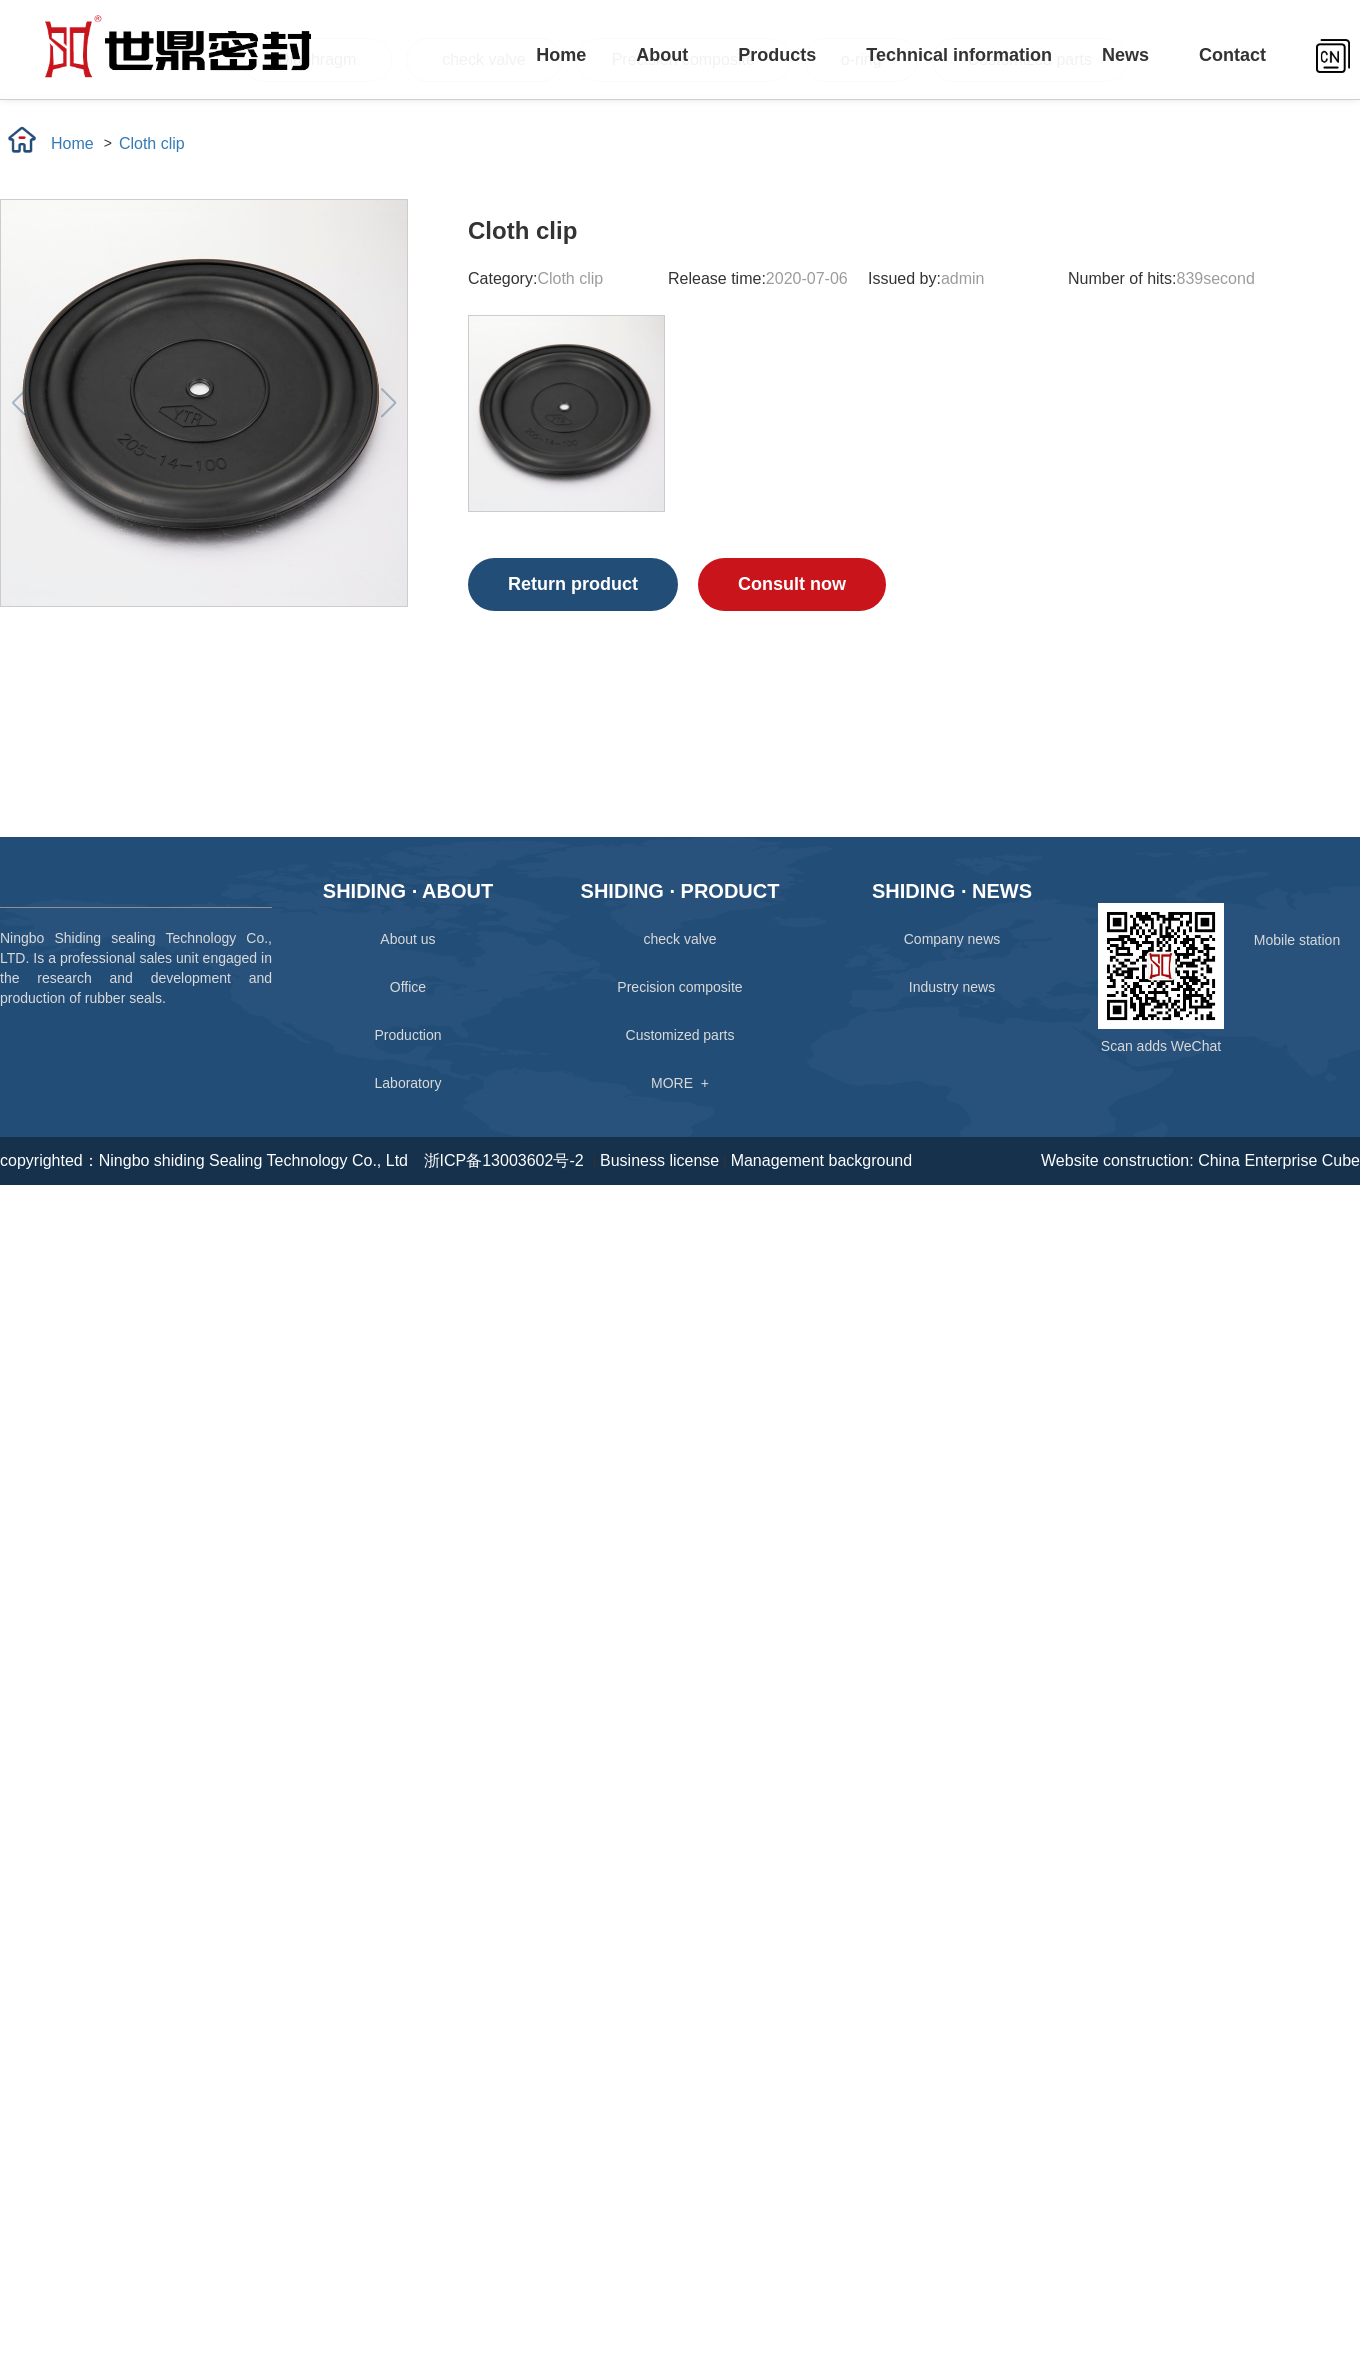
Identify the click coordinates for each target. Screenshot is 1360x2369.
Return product (573, 584)
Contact (1232, 55)
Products (777, 55)
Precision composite (679, 987)
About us (407, 939)
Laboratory (408, 1083)
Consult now (792, 584)
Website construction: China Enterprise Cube (1200, 1160)
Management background (821, 1160)
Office (408, 987)
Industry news (952, 987)
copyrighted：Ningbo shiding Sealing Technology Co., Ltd (204, 1160)
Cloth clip (152, 143)
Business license (659, 1160)
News (1125, 55)
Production (408, 1035)
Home (561, 55)
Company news (952, 939)
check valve (679, 939)
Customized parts (680, 1035)
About (662, 55)
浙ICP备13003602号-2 (508, 1160)
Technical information (959, 55)
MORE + (680, 1083)
